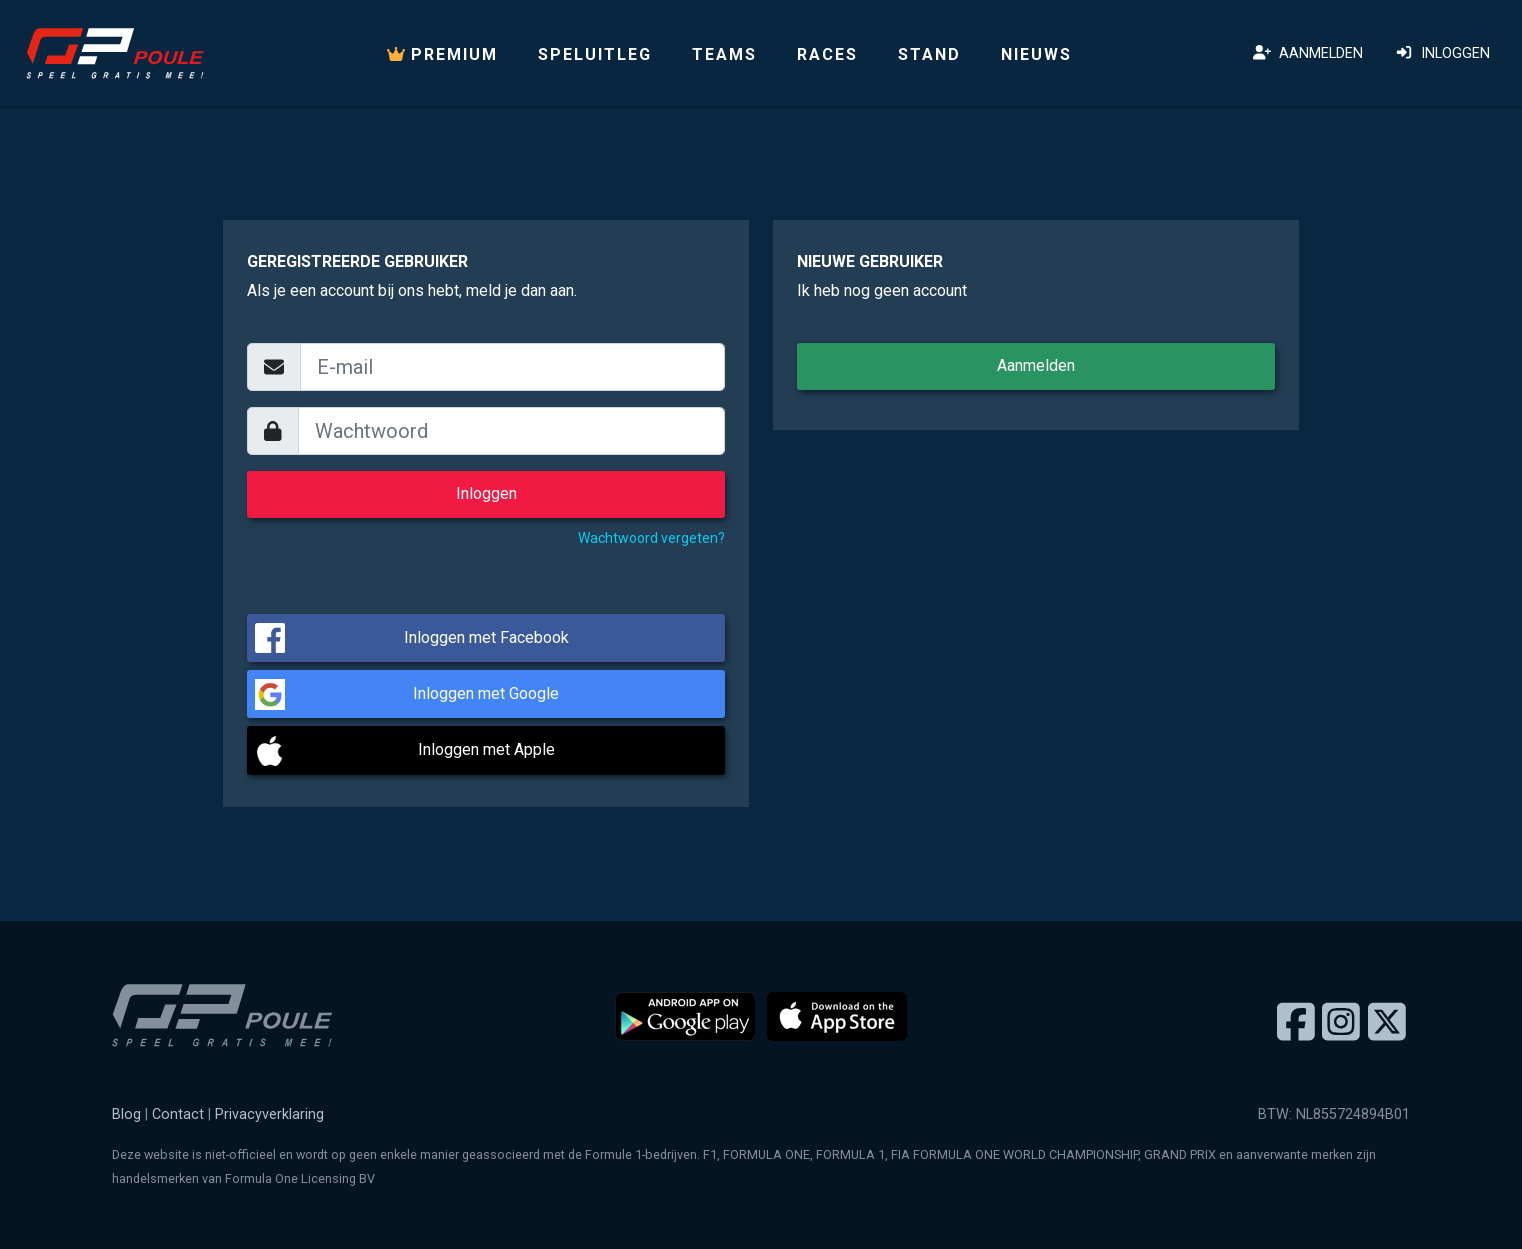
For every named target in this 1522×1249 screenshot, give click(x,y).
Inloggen (1442, 53)
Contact (178, 1114)
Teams (724, 54)
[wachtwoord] (512, 431)
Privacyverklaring (269, 1114)
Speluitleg (595, 54)
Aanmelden (1308, 53)
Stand (929, 54)
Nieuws (1036, 54)
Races (827, 54)
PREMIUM (442, 54)
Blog (126, 1114)
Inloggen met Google (486, 693)
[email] (512, 367)
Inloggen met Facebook (486, 637)
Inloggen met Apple (486, 749)
